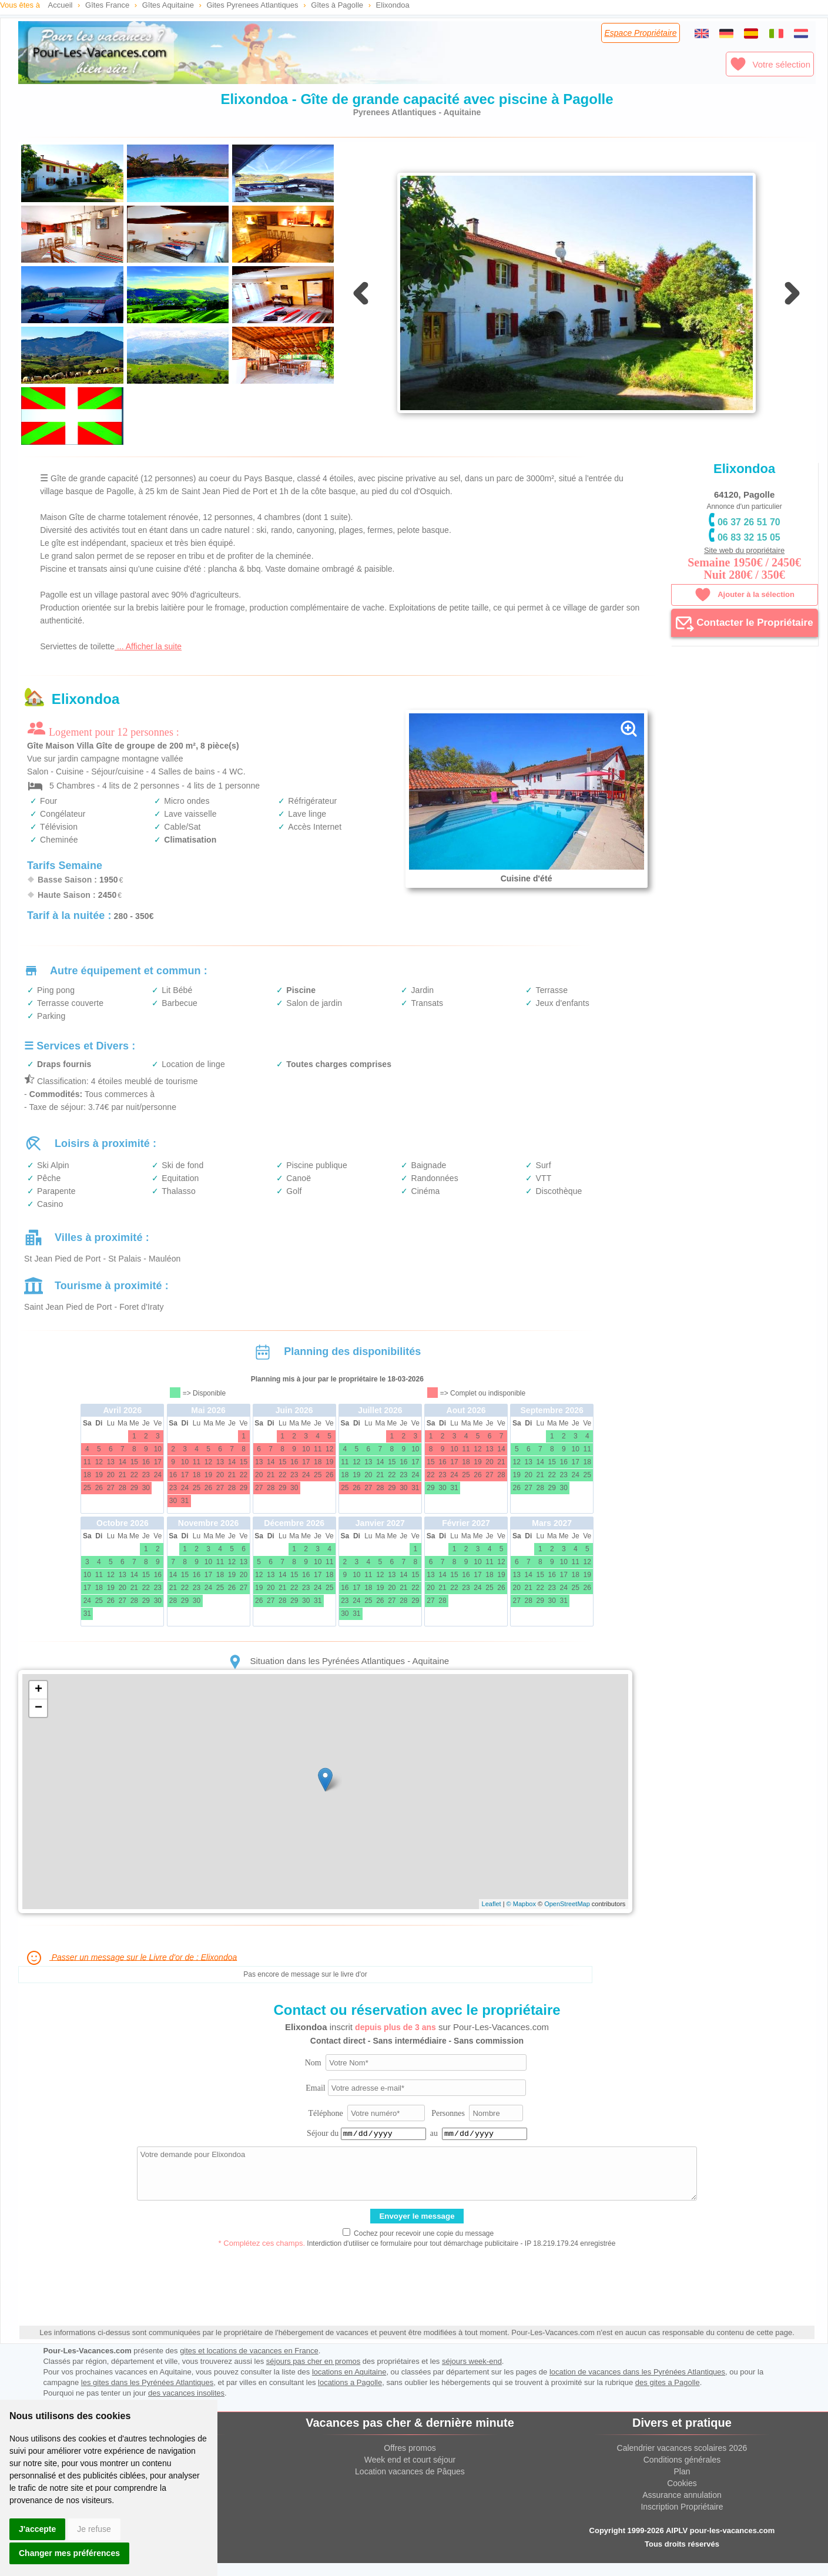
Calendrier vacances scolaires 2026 (682, 2461)
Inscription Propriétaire (682, 2519)
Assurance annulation (682, 2508)
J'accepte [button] (37, 2529)
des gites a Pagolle (667, 2395)
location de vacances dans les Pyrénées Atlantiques (637, 2384)
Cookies (682, 2496)
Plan (681, 2484)
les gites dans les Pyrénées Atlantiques (147, 2395)
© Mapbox (521, 1916)
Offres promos (409, 2461)
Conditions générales (682, 2472)
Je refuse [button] (94, 2529)
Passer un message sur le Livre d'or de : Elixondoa (131, 1971)
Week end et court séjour (409, 2472)
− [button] (38, 1721)
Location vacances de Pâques (410, 2484)
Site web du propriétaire (744, 550)
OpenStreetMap (567, 1916)
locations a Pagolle (350, 2395)
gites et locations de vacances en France (249, 2363)
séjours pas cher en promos (313, 2374)
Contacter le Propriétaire (744, 622)
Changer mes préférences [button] (69, 2553)
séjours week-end (472, 2374)
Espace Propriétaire (641, 33)
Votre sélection (769, 64)
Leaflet (491, 1916)
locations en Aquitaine (349, 2384)
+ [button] (38, 1703)
